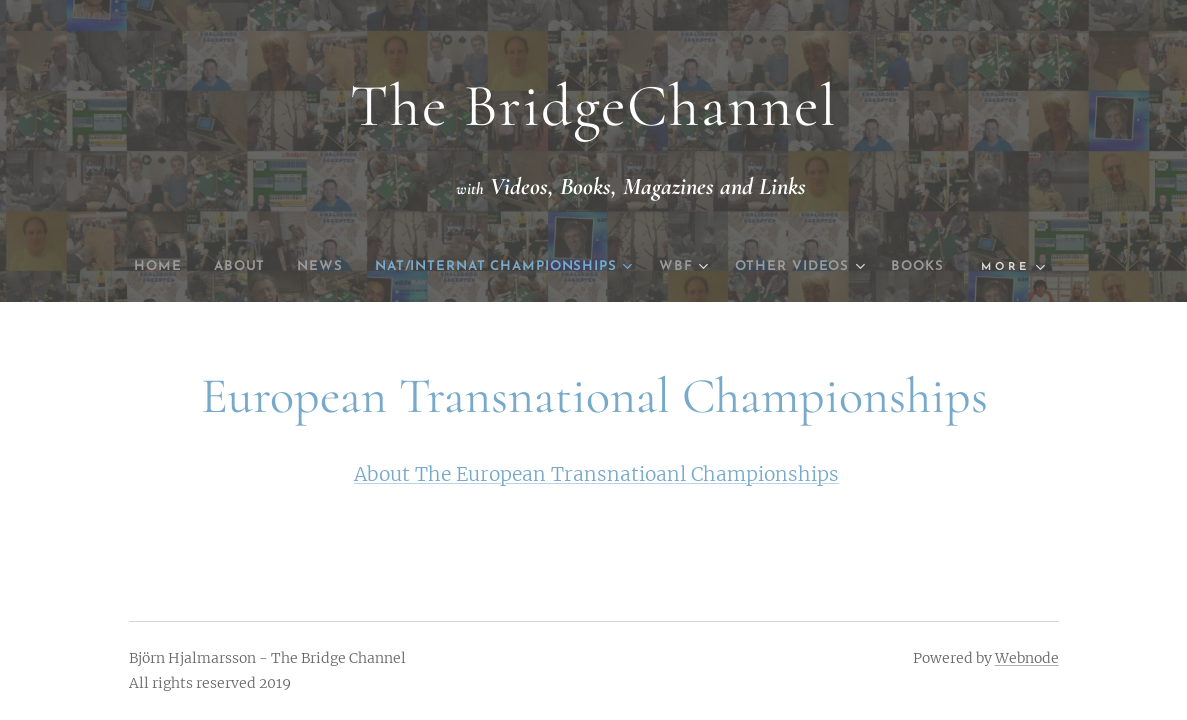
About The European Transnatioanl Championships (596, 474)
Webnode (1027, 658)
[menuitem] (171, 267)
